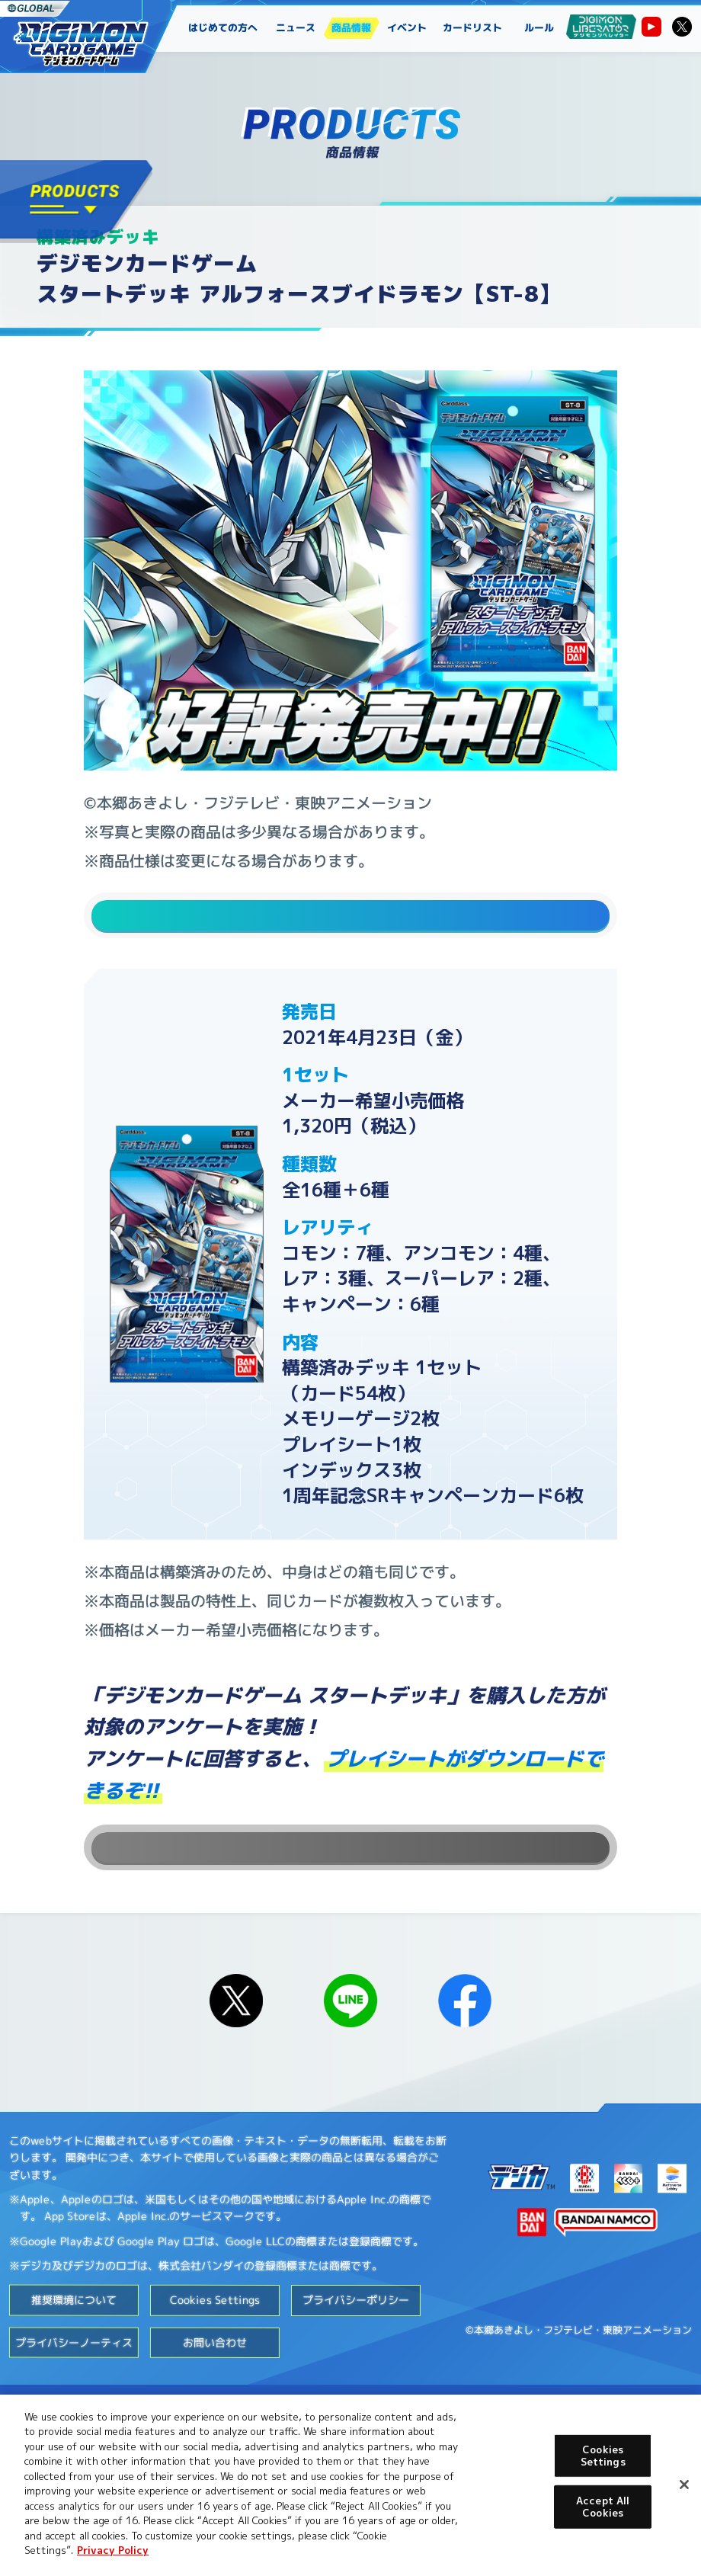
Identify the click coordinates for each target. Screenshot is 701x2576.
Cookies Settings (215, 2359)
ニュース (296, 27)
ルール (539, 27)
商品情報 (351, 27)
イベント (407, 27)
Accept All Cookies (602, 2507)
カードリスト (473, 27)
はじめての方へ (223, 27)
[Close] (684, 2484)
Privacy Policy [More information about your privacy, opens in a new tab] (113, 2550)
